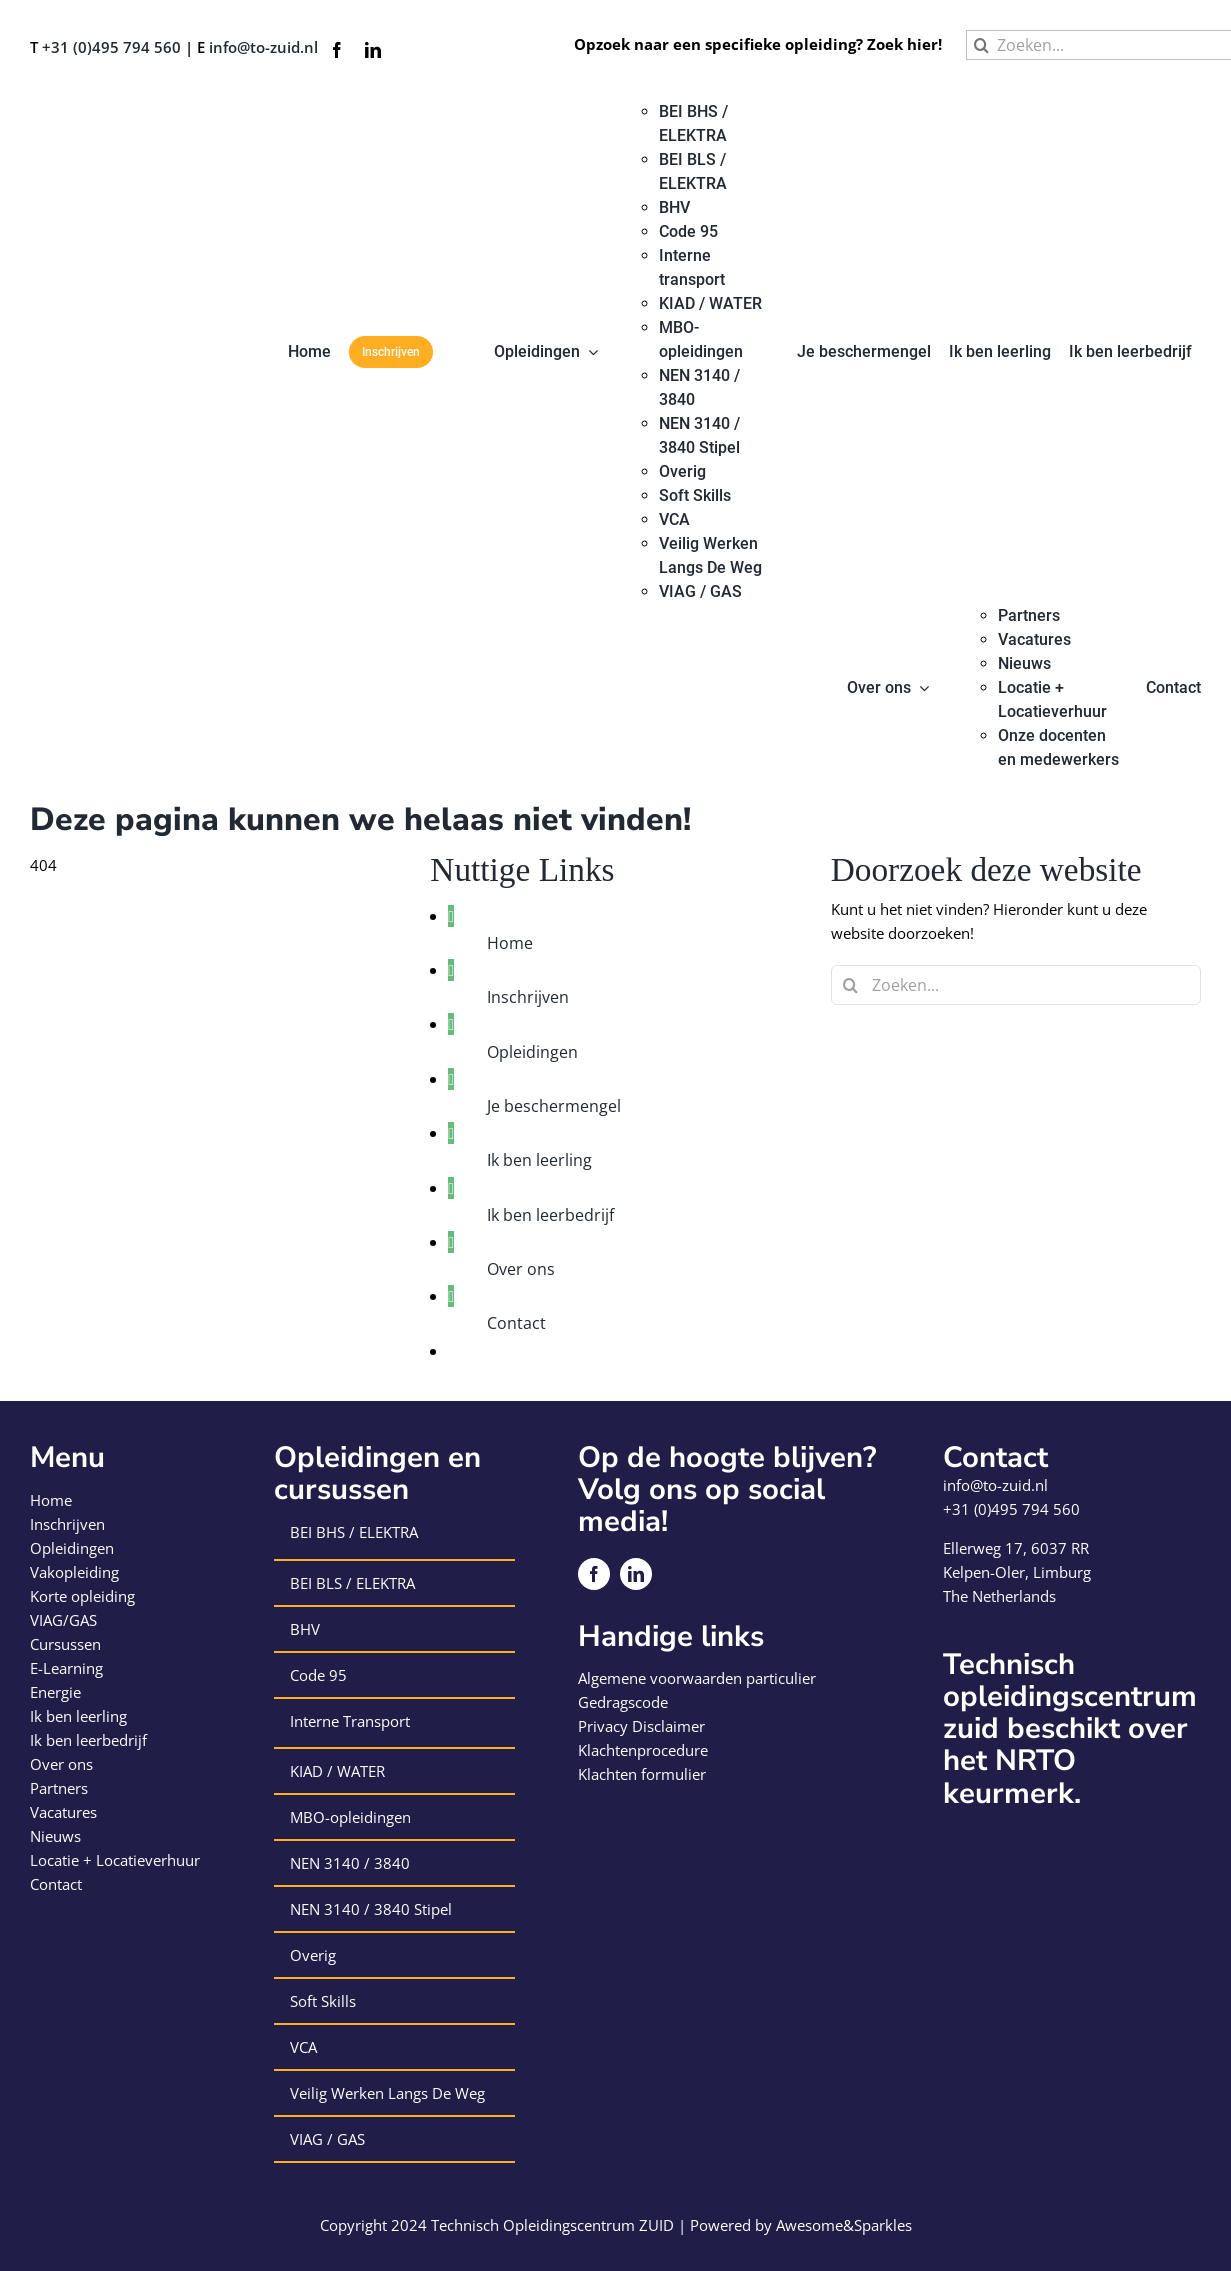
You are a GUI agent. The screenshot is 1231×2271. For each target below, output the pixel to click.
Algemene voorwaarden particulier (697, 1678)
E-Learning (66, 1668)
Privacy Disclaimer (641, 1726)
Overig (313, 1955)
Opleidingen (532, 1052)
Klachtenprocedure (643, 1750)
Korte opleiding (82, 1596)
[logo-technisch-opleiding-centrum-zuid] (102, 107)
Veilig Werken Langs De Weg (387, 2093)
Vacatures (63, 1812)
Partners (59, 1788)
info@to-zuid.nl (263, 47)
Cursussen (65, 1644)
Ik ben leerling (539, 1160)
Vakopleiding (74, 1572)
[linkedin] (373, 50)
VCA (303, 2047)
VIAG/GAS (63, 1620)
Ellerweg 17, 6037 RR (1016, 1548)
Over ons (521, 1269)
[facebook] (337, 50)
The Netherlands (999, 1596)
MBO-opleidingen (350, 1817)
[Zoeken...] (1016, 985)
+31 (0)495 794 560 (111, 47)
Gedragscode (623, 1702)
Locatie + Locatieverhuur (115, 1860)
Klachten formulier (642, 1774)
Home (510, 943)
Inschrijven (528, 997)
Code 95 (318, 1675)
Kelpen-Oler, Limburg (1017, 1572)
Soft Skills (323, 2001)
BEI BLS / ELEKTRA (352, 1583)
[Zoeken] (981, 45)
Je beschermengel (554, 1106)
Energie (55, 1692)
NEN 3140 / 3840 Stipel (371, 1909)
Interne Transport (350, 1721)
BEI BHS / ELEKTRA (354, 1532)
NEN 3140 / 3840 (350, 1863)
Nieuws (55, 1836)
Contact (516, 1323)
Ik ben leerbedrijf (550, 1215)
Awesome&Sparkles (844, 2225)
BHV (305, 1629)
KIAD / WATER (337, 1771)
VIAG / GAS (327, 2139)
